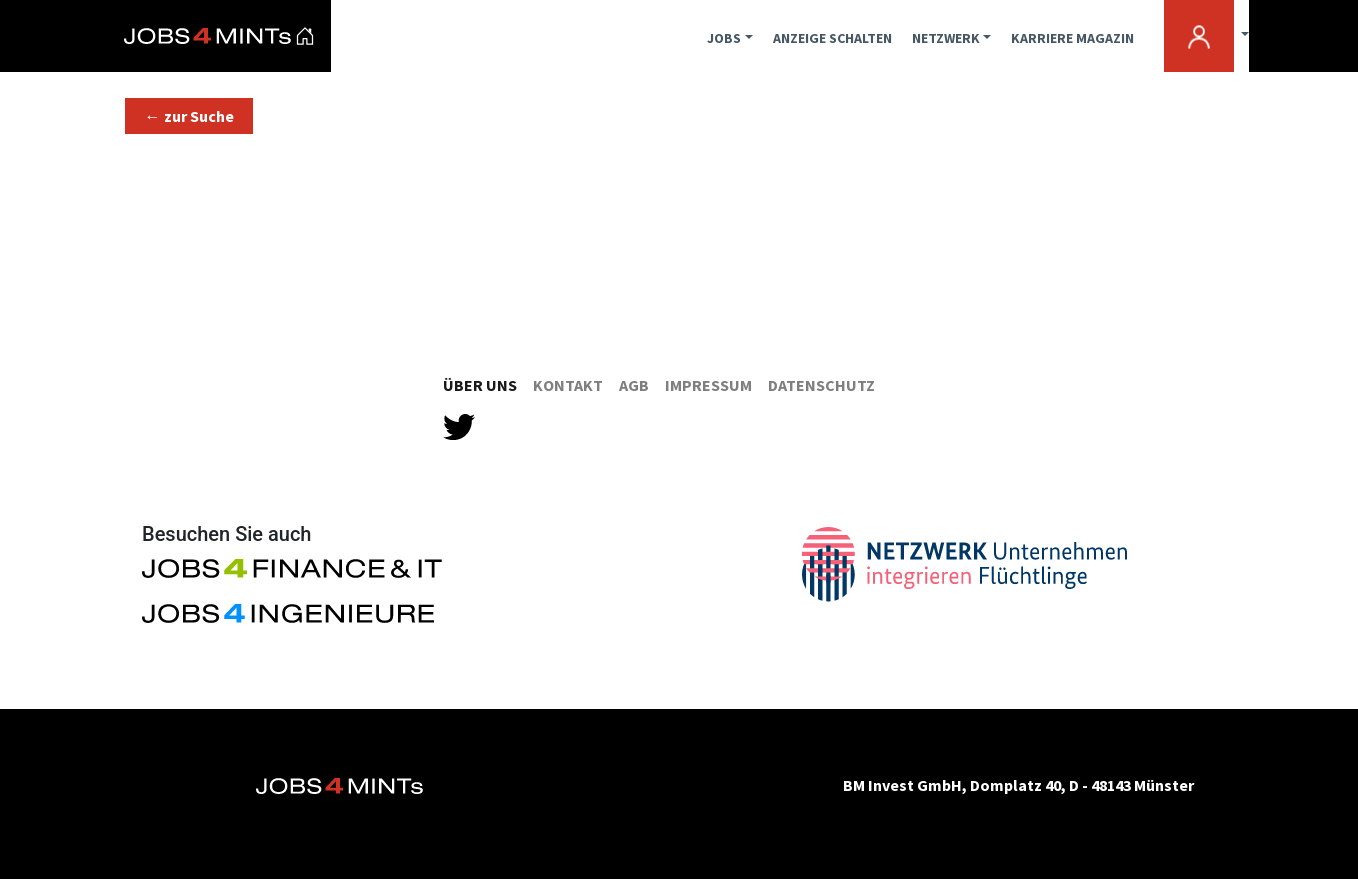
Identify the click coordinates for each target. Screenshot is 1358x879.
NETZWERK (946, 38)
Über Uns (480, 385)
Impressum (708, 385)
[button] (189, 116)
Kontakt (568, 385)
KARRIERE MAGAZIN (1072, 38)
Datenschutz (821, 385)
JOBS (724, 38)
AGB (634, 385)
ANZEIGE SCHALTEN (832, 38)
